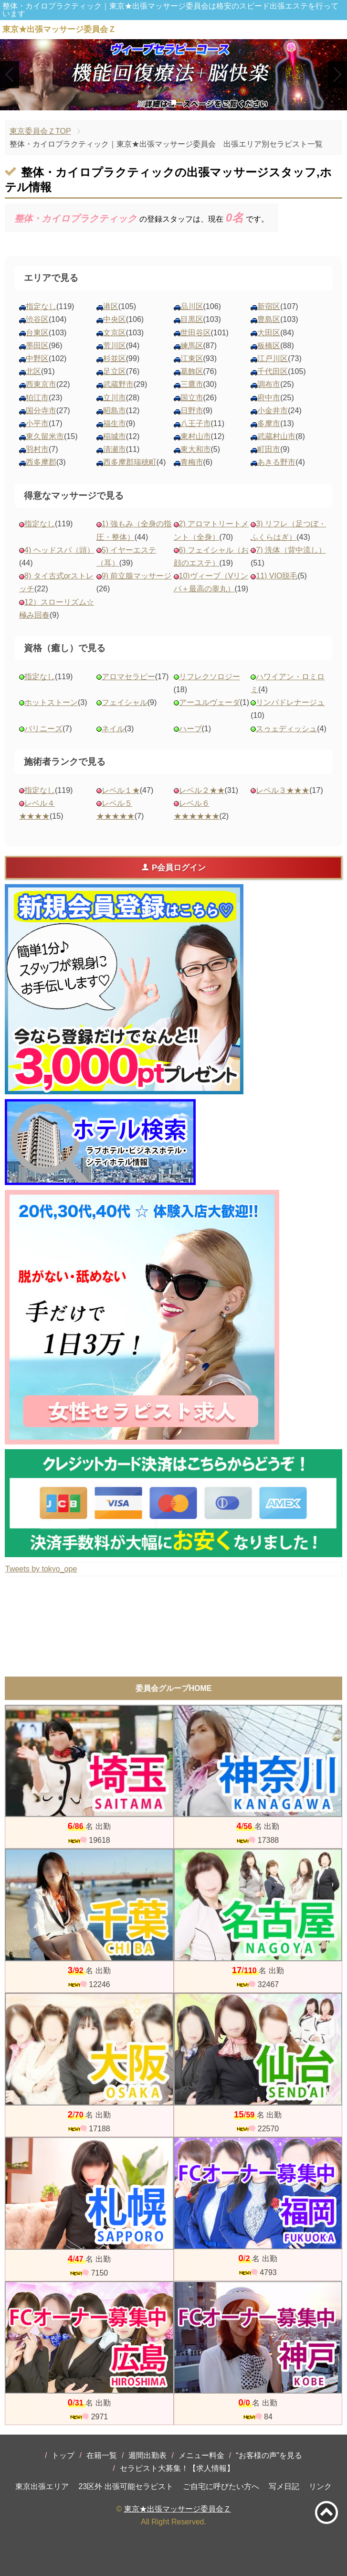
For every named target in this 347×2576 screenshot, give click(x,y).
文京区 (114, 333)
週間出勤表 (147, 2455)
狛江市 (37, 398)
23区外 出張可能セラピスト (125, 2486)
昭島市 (114, 410)
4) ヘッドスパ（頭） (59, 550)
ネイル (113, 729)
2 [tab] (173, 102)
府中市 (268, 398)
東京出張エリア (42, 2486)
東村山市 (195, 436)
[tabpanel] (173, 74)
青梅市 (191, 462)
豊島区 (268, 319)
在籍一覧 (101, 2455)
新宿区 (268, 306)
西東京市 (41, 384)
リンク (320, 2486)
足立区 (114, 371)
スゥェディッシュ (286, 729)
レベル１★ (121, 790)
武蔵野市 (118, 384)
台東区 (37, 333)
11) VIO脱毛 (276, 576)
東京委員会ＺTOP (40, 131)
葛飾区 (191, 371)
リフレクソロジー (209, 677)
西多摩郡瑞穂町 (130, 462)
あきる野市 (276, 462)
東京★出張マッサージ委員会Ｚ (177, 2509)
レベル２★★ (202, 790)
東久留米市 (45, 436)
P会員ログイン (173, 867)
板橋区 (268, 346)
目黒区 (191, 319)
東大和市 (195, 449)
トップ (63, 2455)
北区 (33, 371)
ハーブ (190, 729)
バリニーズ (43, 729)
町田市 (268, 449)
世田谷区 (195, 333)
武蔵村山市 (276, 436)
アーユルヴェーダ (209, 702)
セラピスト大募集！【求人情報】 (177, 2468)
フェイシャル (124, 702)
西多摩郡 (41, 462)
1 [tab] (159, 102)
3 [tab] (187, 102)
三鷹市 (191, 384)
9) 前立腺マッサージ (137, 576)
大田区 (268, 333)
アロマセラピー (128, 677)
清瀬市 (114, 449)
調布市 (268, 384)
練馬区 (191, 346)
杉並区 (114, 358)
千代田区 (272, 371)
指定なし (41, 306)
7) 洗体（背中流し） (291, 550)
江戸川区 (272, 358)
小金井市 (272, 410)
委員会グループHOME (174, 1688)
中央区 (114, 319)
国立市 (191, 398)
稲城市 (114, 436)
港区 (110, 306)
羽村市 (37, 449)
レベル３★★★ (282, 790)
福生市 (114, 423)
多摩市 (268, 423)
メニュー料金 (201, 2455)
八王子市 (195, 423)
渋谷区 (37, 319)
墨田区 (37, 346)
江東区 (191, 358)
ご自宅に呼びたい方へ (221, 2486)
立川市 (114, 398)
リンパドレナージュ (290, 702)
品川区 (191, 306)
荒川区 (114, 346)
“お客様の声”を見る (269, 2455)
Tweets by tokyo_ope (41, 1569)
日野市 (191, 410)
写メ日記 (284, 2486)
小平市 (37, 423)
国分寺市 (41, 410)
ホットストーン (51, 702)
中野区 (37, 358)
